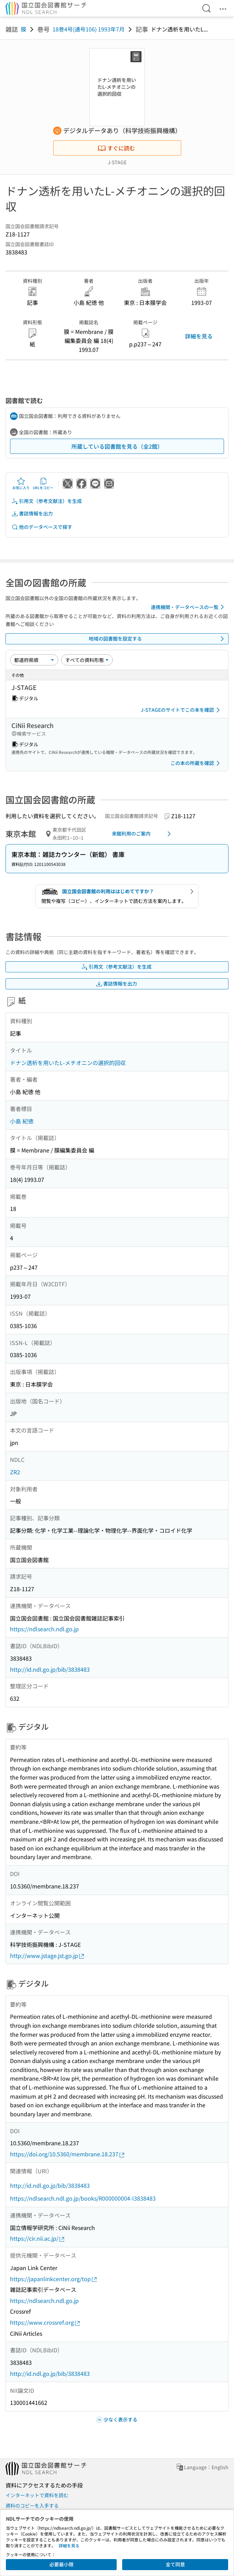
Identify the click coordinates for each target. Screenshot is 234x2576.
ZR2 (15, 1472)
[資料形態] (87, 659)
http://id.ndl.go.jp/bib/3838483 (50, 1669)
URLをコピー (43, 483)
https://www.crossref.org (45, 2322)
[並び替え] (34, 659)
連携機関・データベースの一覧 (188, 607)
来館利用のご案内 (142, 834)
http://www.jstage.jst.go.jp (47, 1955)
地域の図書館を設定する (157, 639)
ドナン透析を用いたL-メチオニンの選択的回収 (68, 1062)
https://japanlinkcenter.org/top (54, 2279)
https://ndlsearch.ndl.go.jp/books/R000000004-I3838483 (83, 2198)
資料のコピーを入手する (32, 2505)
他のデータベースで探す (41, 527)
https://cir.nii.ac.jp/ (37, 2238)
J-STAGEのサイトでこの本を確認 (181, 710)
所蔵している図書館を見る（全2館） (117, 446)
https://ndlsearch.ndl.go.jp (44, 1629)
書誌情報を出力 (32, 513)
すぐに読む (116, 148)
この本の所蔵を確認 (196, 763)
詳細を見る (199, 336)
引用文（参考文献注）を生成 (46, 501)
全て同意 (175, 2564)
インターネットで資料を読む (37, 2495)
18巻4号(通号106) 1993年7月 (88, 29)
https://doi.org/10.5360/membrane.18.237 (67, 2154)
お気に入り (21, 483)
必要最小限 (61, 2564)
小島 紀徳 (21, 1121)
